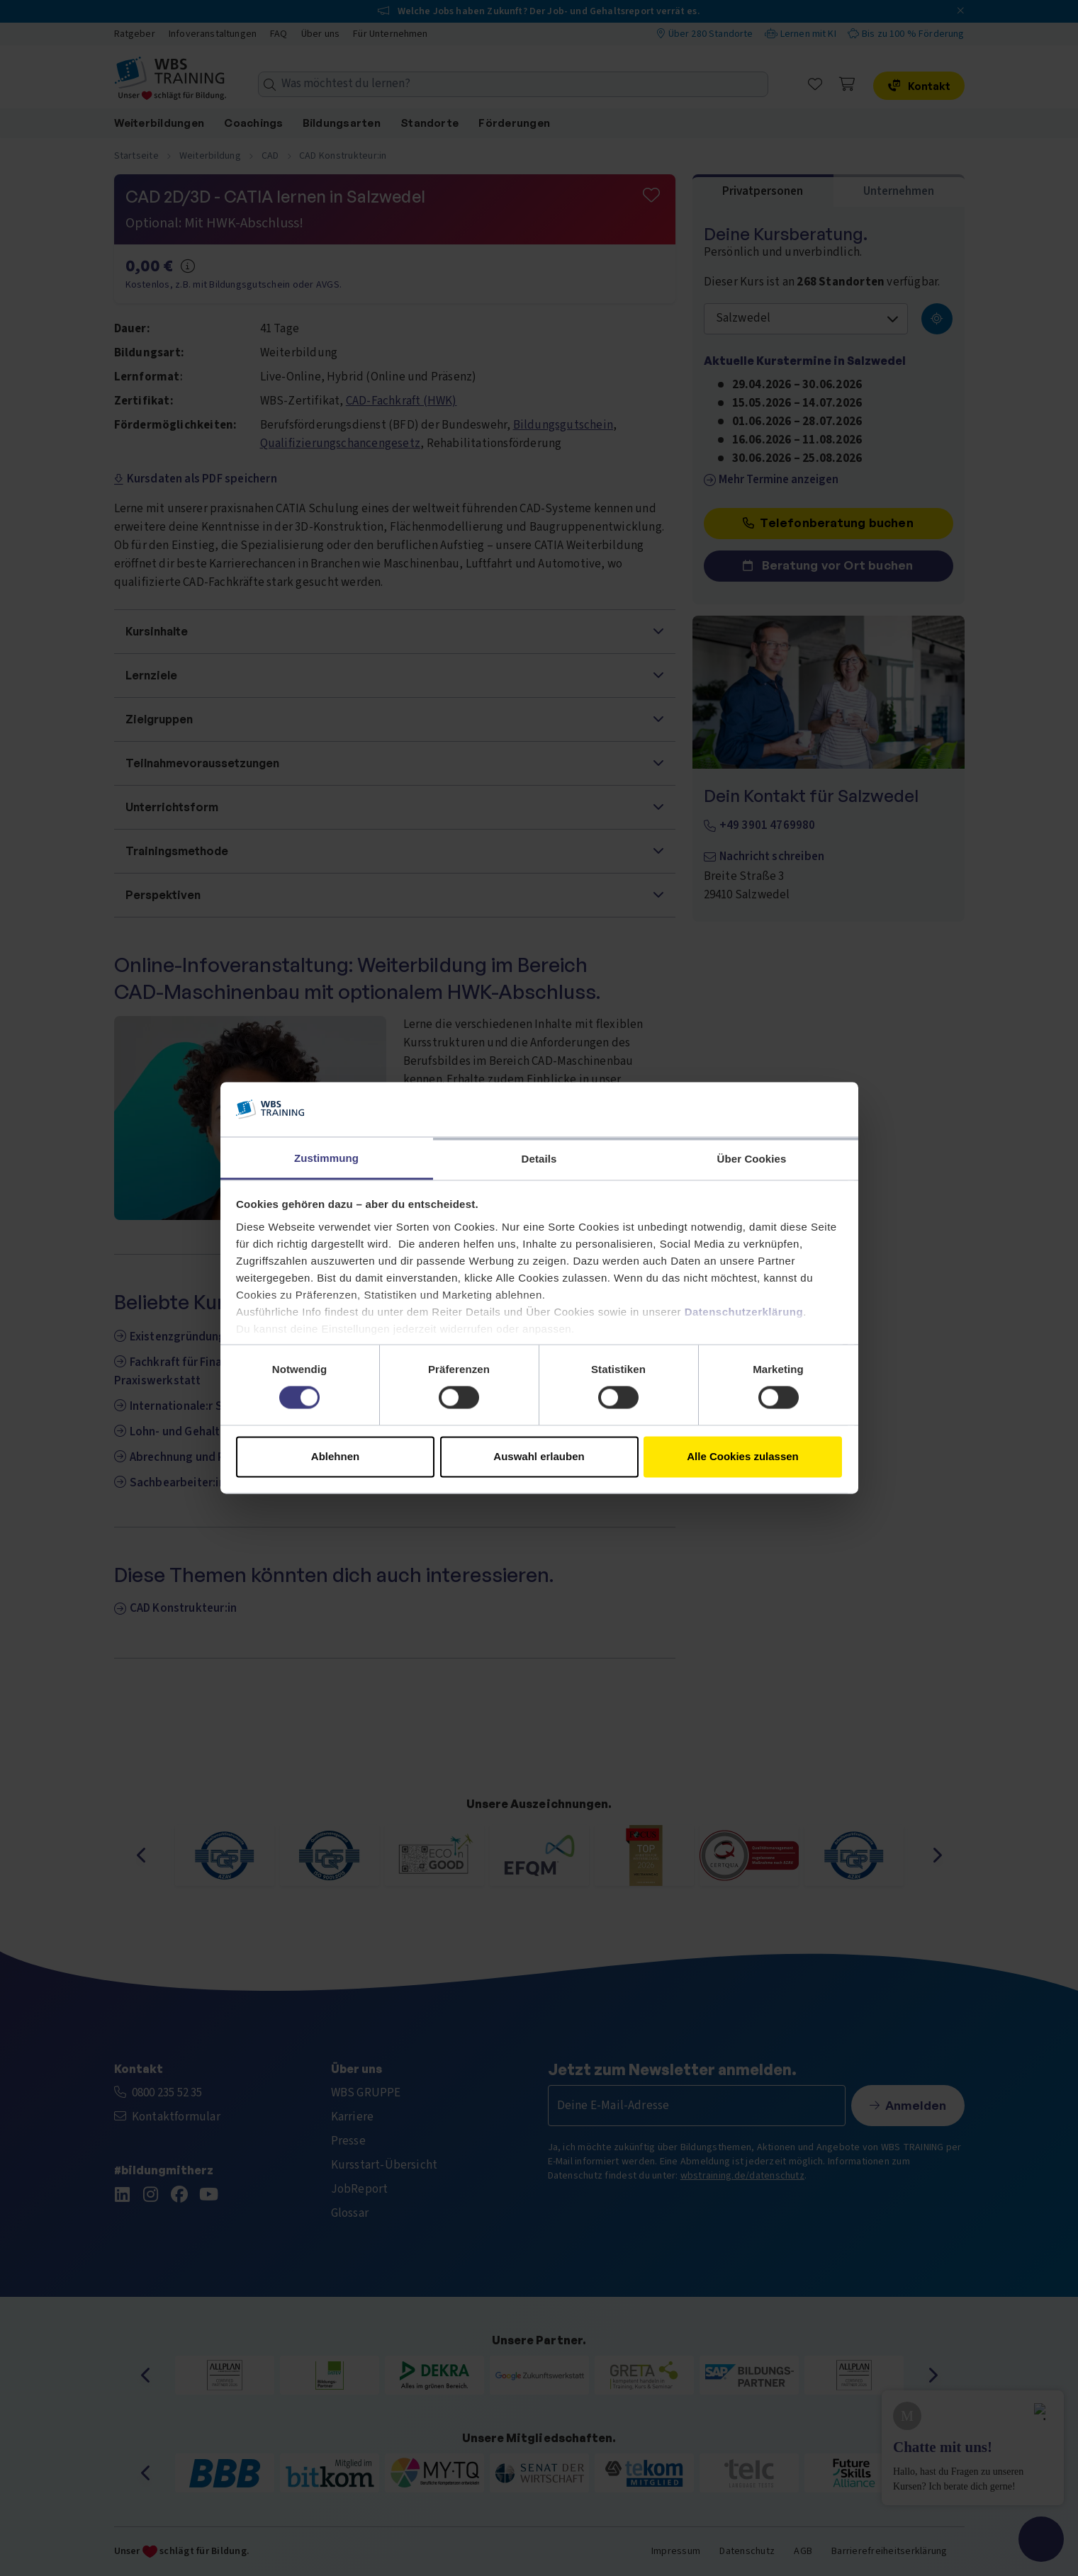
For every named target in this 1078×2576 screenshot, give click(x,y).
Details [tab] (539, 1159)
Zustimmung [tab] (326, 1158)
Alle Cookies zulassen (743, 1456)
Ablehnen (335, 1456)
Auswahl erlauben (538, 1456)
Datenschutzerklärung (744, 1312)
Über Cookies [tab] (752, 1159)
